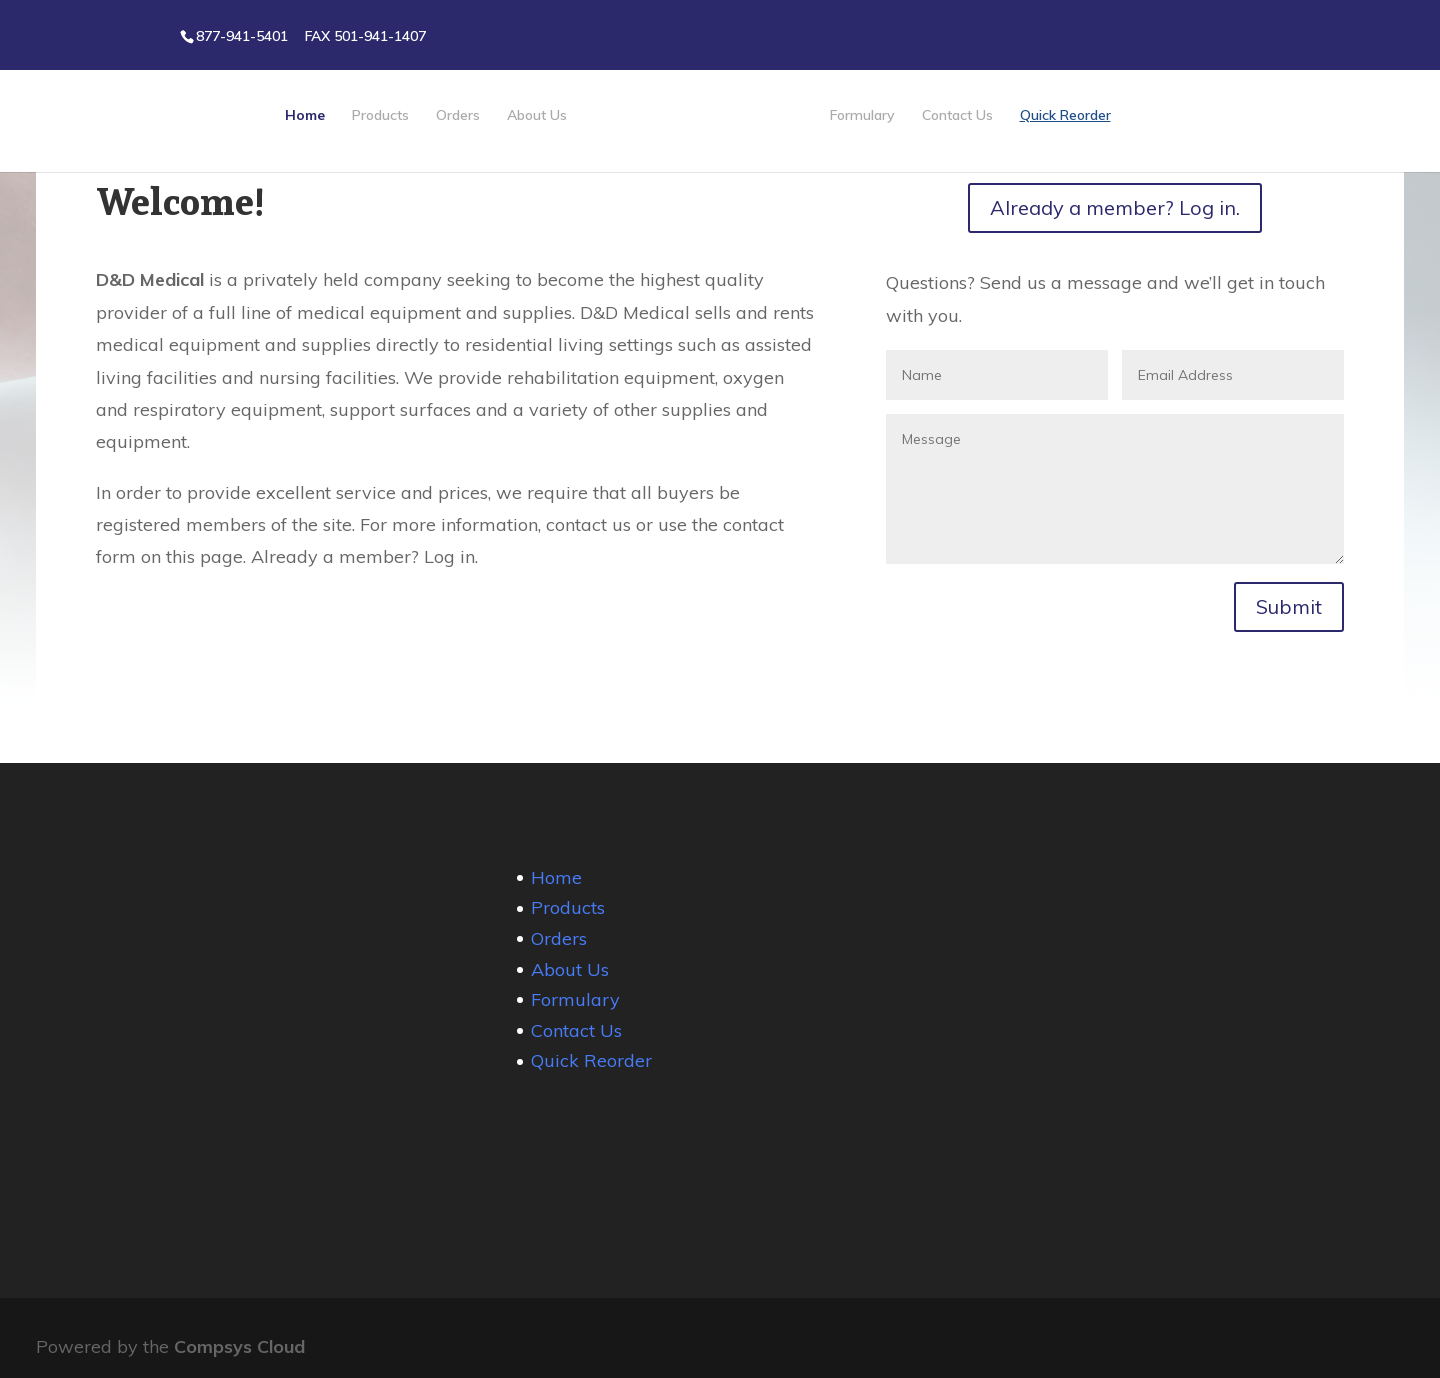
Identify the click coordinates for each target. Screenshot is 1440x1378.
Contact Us (957, 116)
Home (305, 116)
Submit (1289, 606)
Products (380, 116)
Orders (458, 116)
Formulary (862, 116)
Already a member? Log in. (1115, 207)
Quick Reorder (1065, 116)
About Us (537, 116)
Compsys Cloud (239, 1346)
